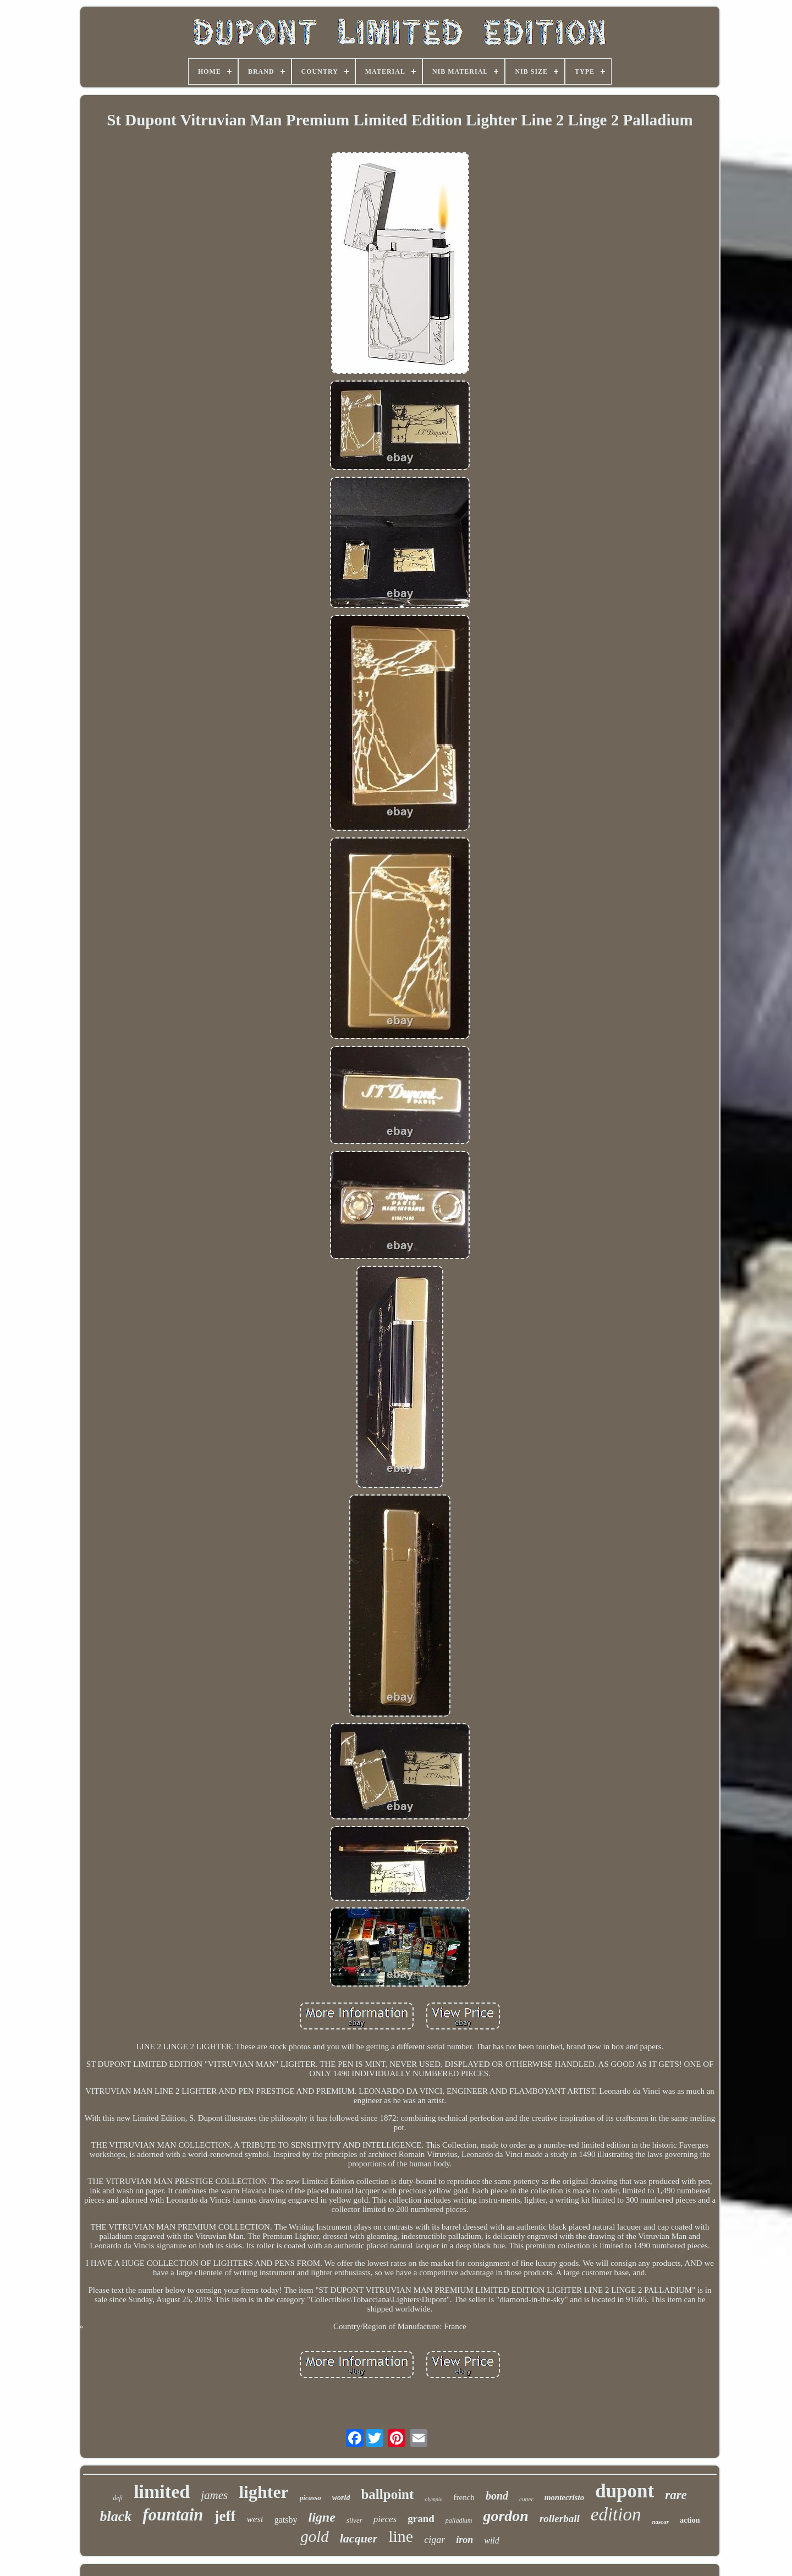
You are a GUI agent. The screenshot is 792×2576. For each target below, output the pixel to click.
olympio (433, 2499)
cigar (434, 2539)
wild (491, 2540)
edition (616, 2514)
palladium (459, 2520)
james (214, 2495)
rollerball (560, 2518)
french (464, 2497)
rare (676, 2495)
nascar (660, 2521)
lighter (264, 2492)
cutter (526, 2499)
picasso (310, 2498)
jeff (225, 2516)
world (341, 2498)
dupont (624, 2491)
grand (421, 2518)
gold (314, 2536)
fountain (172, 2514)
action (690, 2520)
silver (354, 2520)
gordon (505, 2515)
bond (497, 2496)
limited (162, 2491)
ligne (321, 2517)
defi (118, 2498)
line (400, 2536)
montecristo (564, 2497)
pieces (385, 2519)
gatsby (286, 2519)
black (115, 2516)
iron (464, 2539)
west (254, 2519)
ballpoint (387, 2494)
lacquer (358, 2538)
